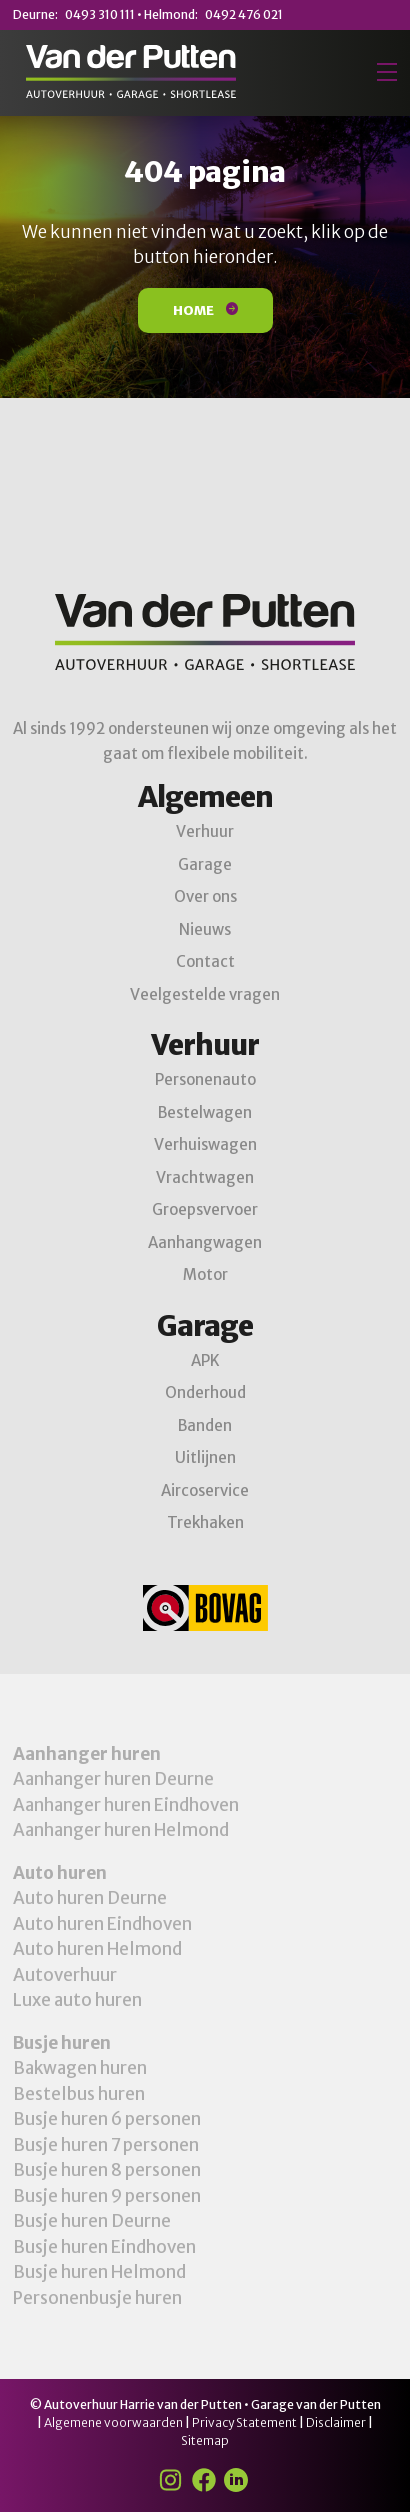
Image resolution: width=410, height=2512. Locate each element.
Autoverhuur (65, 1975)
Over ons (205, 896)
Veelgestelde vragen (205, 994)
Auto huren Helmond (97, 1949)
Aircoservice (205, 1490)
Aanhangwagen (205, 1242)
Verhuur (205, 831)
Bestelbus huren (79, 2094)
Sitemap (205, 2440)
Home (205, 310)
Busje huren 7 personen (106, 2145)
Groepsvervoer (205, 1209)
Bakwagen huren (80, 2068)
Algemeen (205, 797)
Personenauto (205, 1079)
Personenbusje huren (97, 2298)
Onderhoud (205, 1392)
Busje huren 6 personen (107, 2119)
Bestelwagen (205, 1112)
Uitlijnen (205, 1457)
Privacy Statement (244, 2422)
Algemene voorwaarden (113, 2422)
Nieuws (205, 929)
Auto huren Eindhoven (102, 1924)
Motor (205, 1274)
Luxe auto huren (77, 2000)
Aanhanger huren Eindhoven (126, 1805)
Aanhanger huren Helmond (121, 1830)
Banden (205, 1425)
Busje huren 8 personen (107, 2170)
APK (205, 1360)
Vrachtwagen (205, 1177)
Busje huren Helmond (99, 2272)
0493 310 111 (100, 14)
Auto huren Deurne (90, 1898)
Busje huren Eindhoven (104, 2247)
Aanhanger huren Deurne (113, 1779)
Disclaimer (336, 2422)
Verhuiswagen (205, 1144)
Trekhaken (205, 1522)
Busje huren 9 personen (107, 2196)
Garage (205, 864)
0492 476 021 (244, 14)
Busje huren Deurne (92, 2221)
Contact (205, 961)
